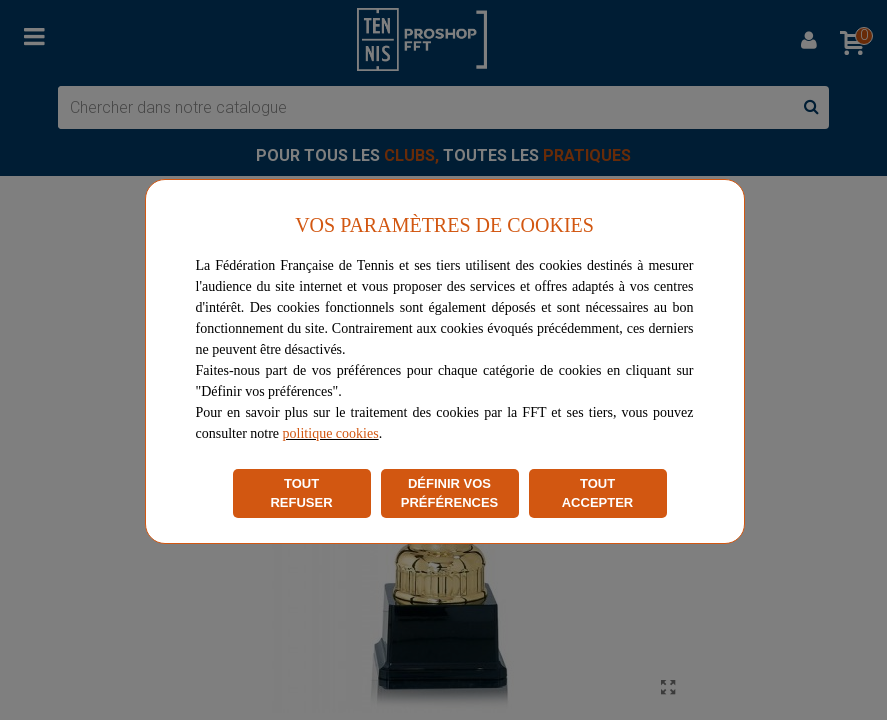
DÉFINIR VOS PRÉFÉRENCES (450, 493)
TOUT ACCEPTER (598, 493)
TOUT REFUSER (301, 493)
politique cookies (331, 433)
